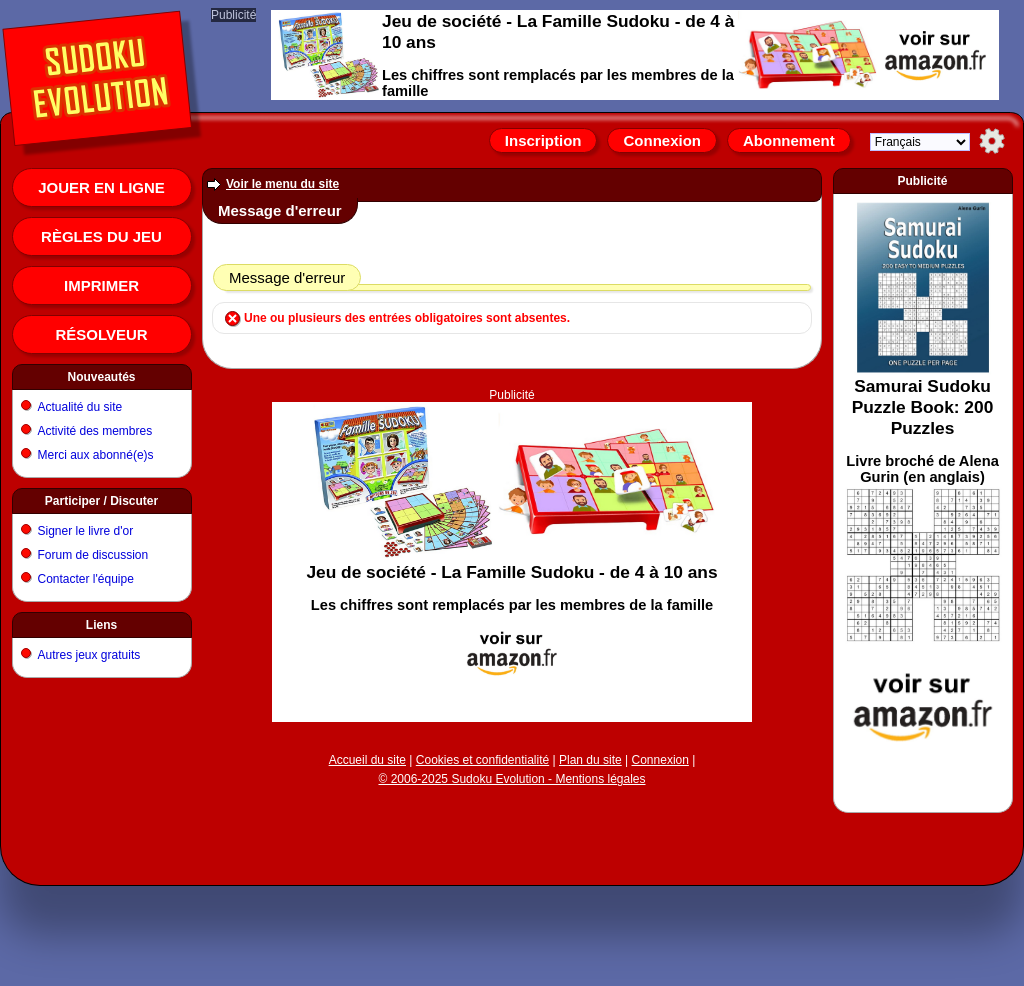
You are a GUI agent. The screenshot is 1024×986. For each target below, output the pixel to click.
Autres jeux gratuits (89, 655)
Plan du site (590, 760)
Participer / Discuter (101, 501)
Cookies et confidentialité (482, 760)
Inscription (543, 140)
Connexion (662, 140)
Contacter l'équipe (86, 579)
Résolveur (101, 334)
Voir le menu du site (282, 184)
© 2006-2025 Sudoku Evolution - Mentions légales (511, 779)
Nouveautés (101, 377)
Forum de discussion (93, 555)
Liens (101, 625)
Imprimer (101, 285)
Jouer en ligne (101, 187)
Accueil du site (367, 760)
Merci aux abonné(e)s (96, 455)
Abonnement (789, 140)
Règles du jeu (101, 236)
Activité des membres (95, 431)
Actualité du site (80, 407)
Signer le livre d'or (86, 531)
